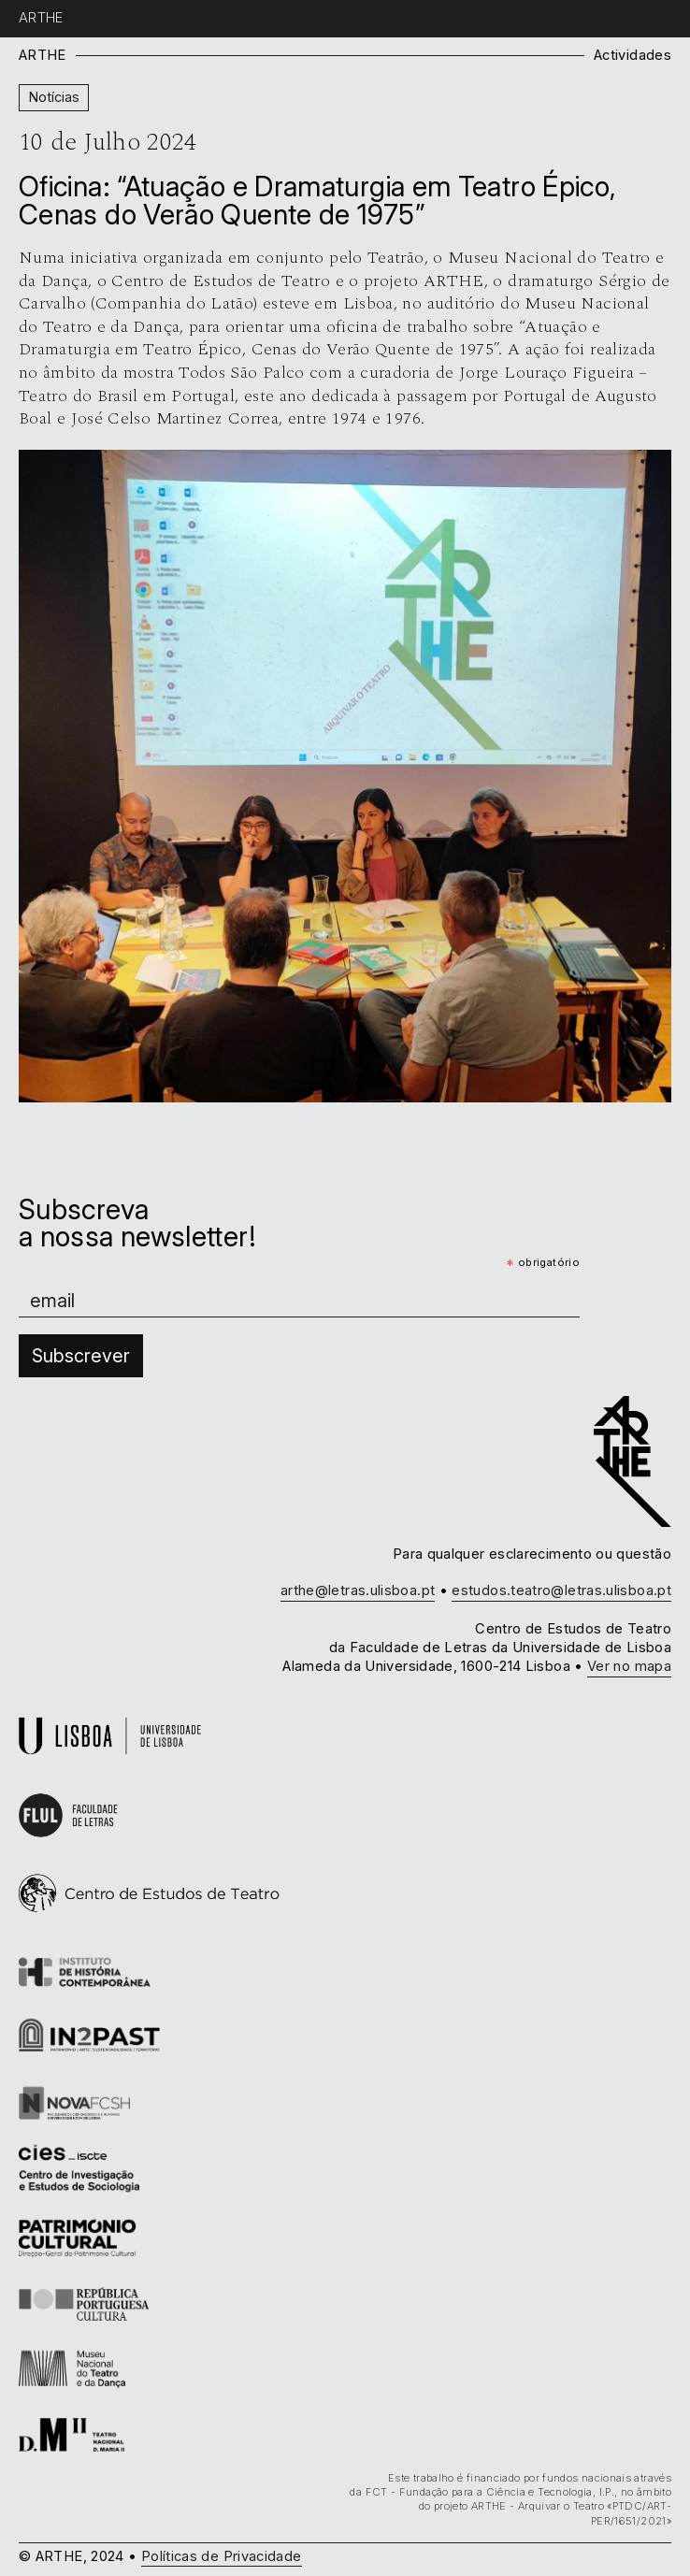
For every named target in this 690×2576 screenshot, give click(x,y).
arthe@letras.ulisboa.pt (357, 1590)
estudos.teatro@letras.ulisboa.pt (561, 1590)
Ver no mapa (629, 1666)
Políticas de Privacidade (221, 2556)
